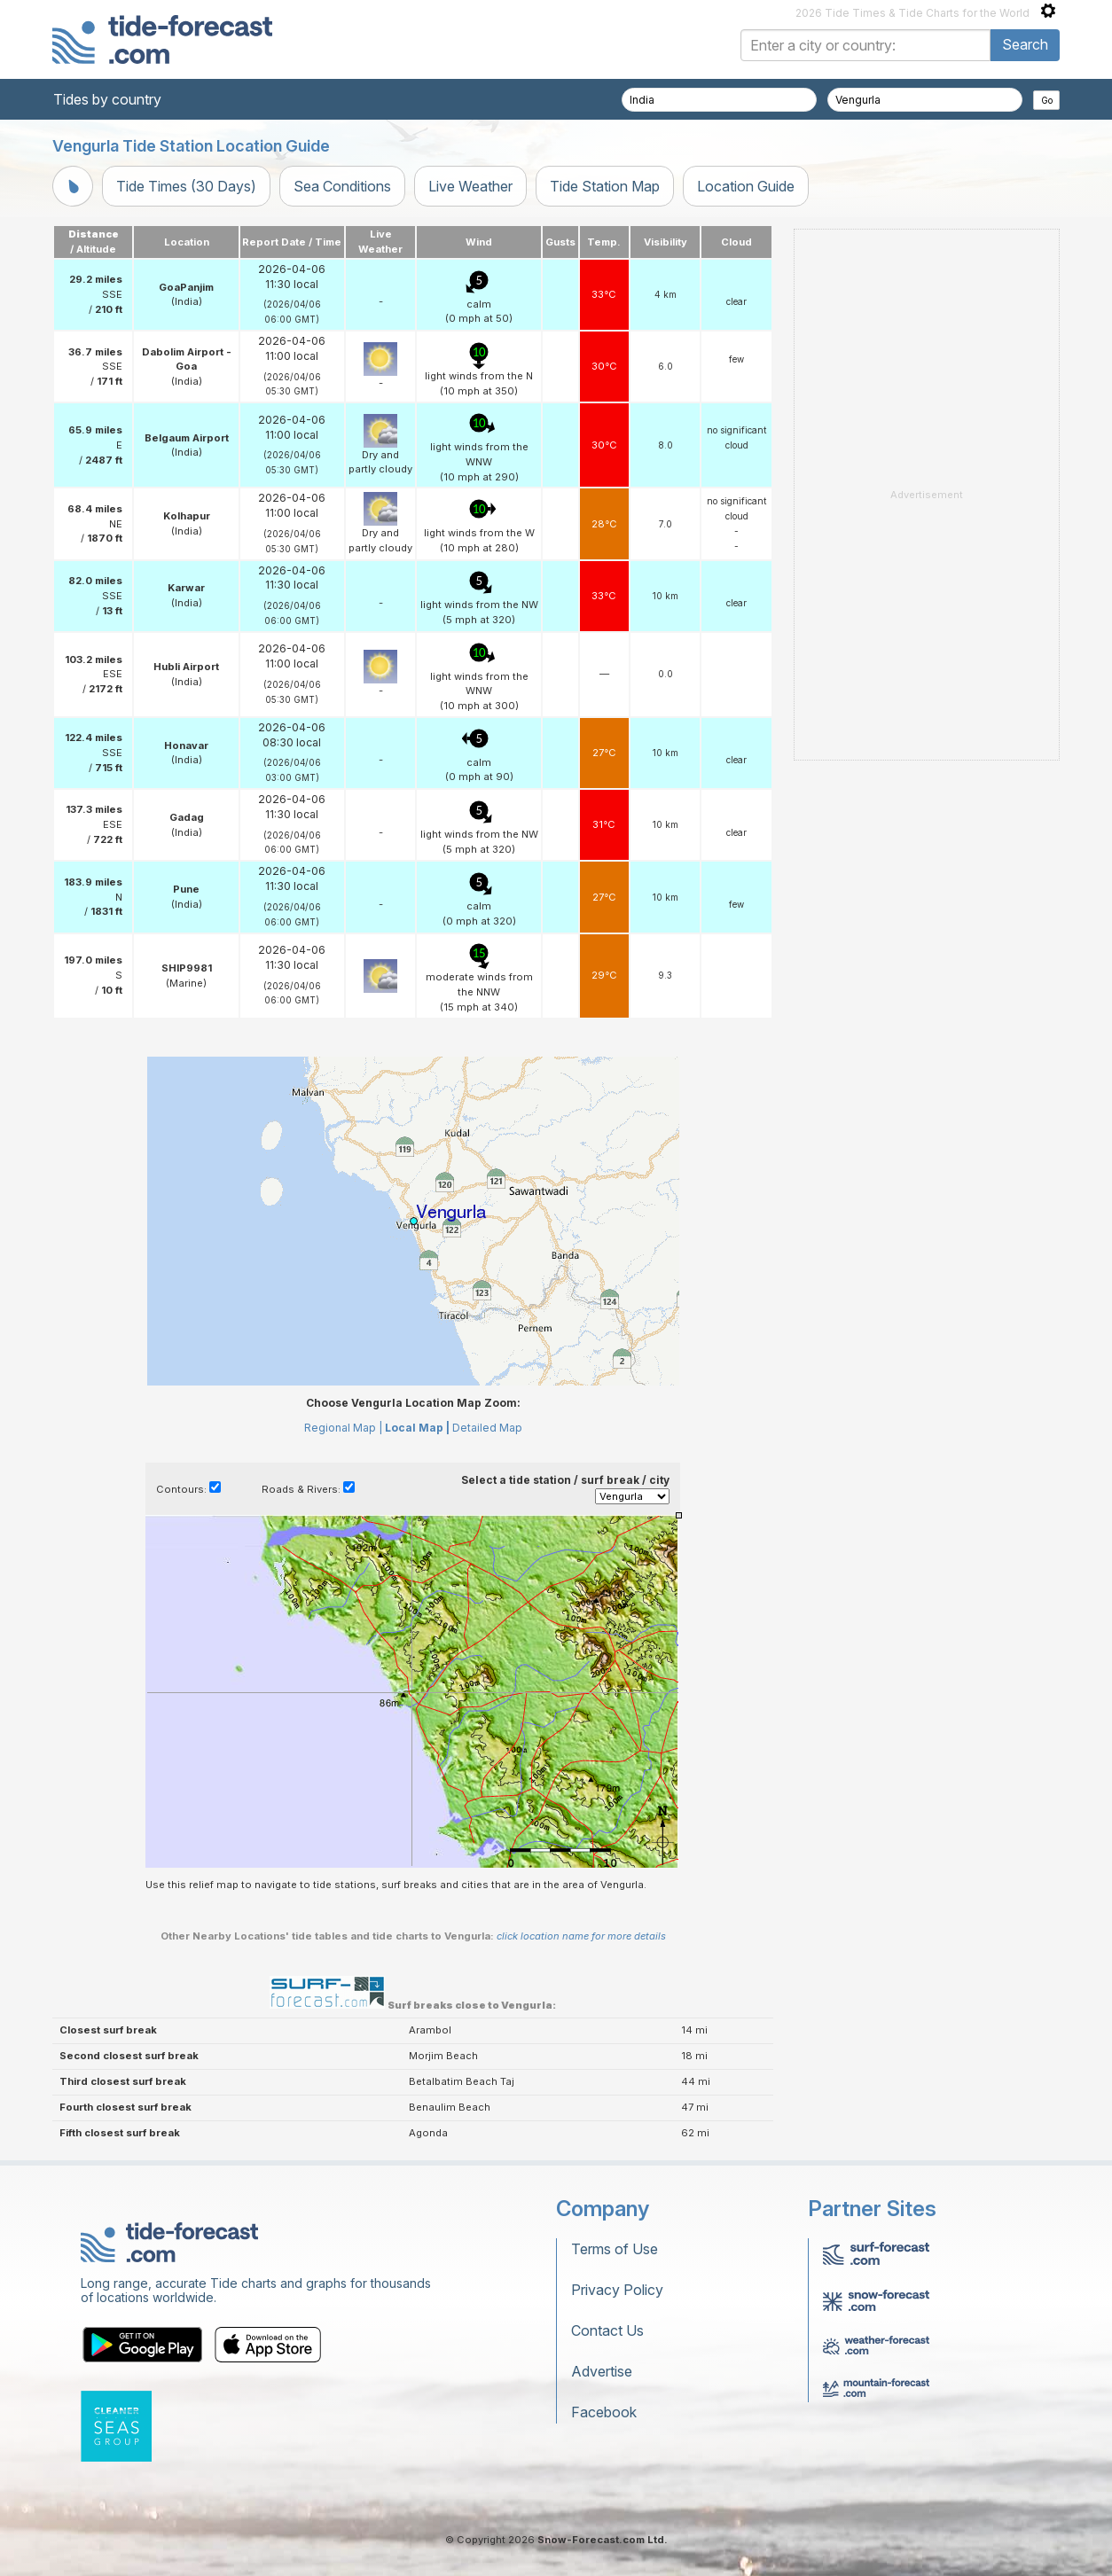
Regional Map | (343, 1427)
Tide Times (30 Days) (186, 186)
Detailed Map (487, 1427)
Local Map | (417, 1427)
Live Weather (470, 186)
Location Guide (746, 186)
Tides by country (107, 99)
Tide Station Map (605, 186)
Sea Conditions (342, 186)
